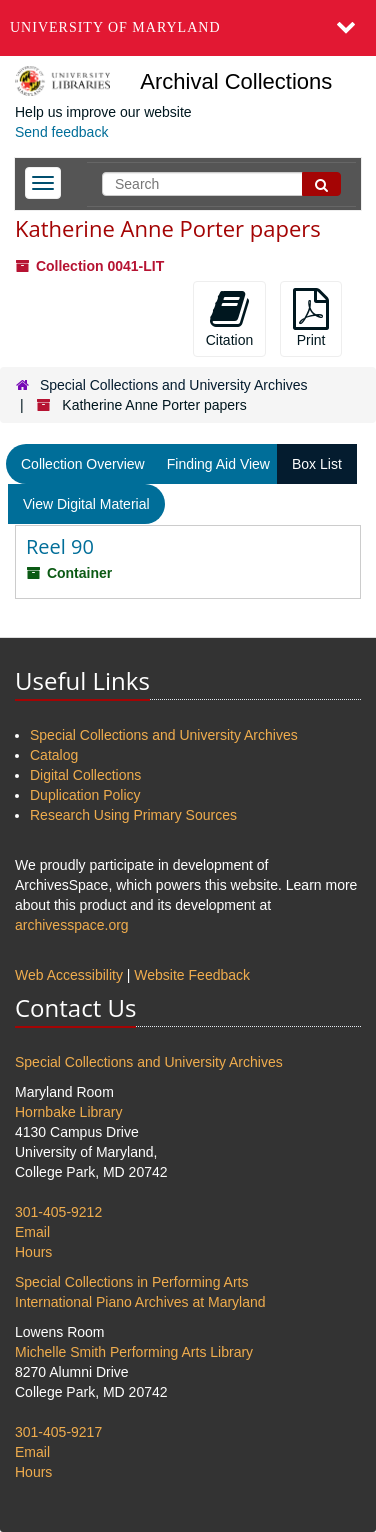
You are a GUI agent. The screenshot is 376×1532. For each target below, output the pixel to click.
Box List (317, 464)
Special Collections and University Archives (174, 385)
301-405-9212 (58, 1212)
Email (32, 1232)
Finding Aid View (218, 464)
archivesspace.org (72, 925)
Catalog (54, 755)
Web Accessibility (69, 975)
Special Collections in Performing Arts (131, 1282)
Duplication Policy (85, 795)
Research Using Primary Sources (133, 815)
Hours (33, 1252)
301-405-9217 (58, 1432)
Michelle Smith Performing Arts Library (134, 1352)
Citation (229, 318)
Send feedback (61, 132)
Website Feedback (192, 975)
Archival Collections (236, 81)
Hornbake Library (68, 1112)
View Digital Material (86, 504)
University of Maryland (115, 27)
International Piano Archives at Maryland (140, 1302)
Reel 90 (60, 546)
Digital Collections (85, 775)
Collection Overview (83, 464)
